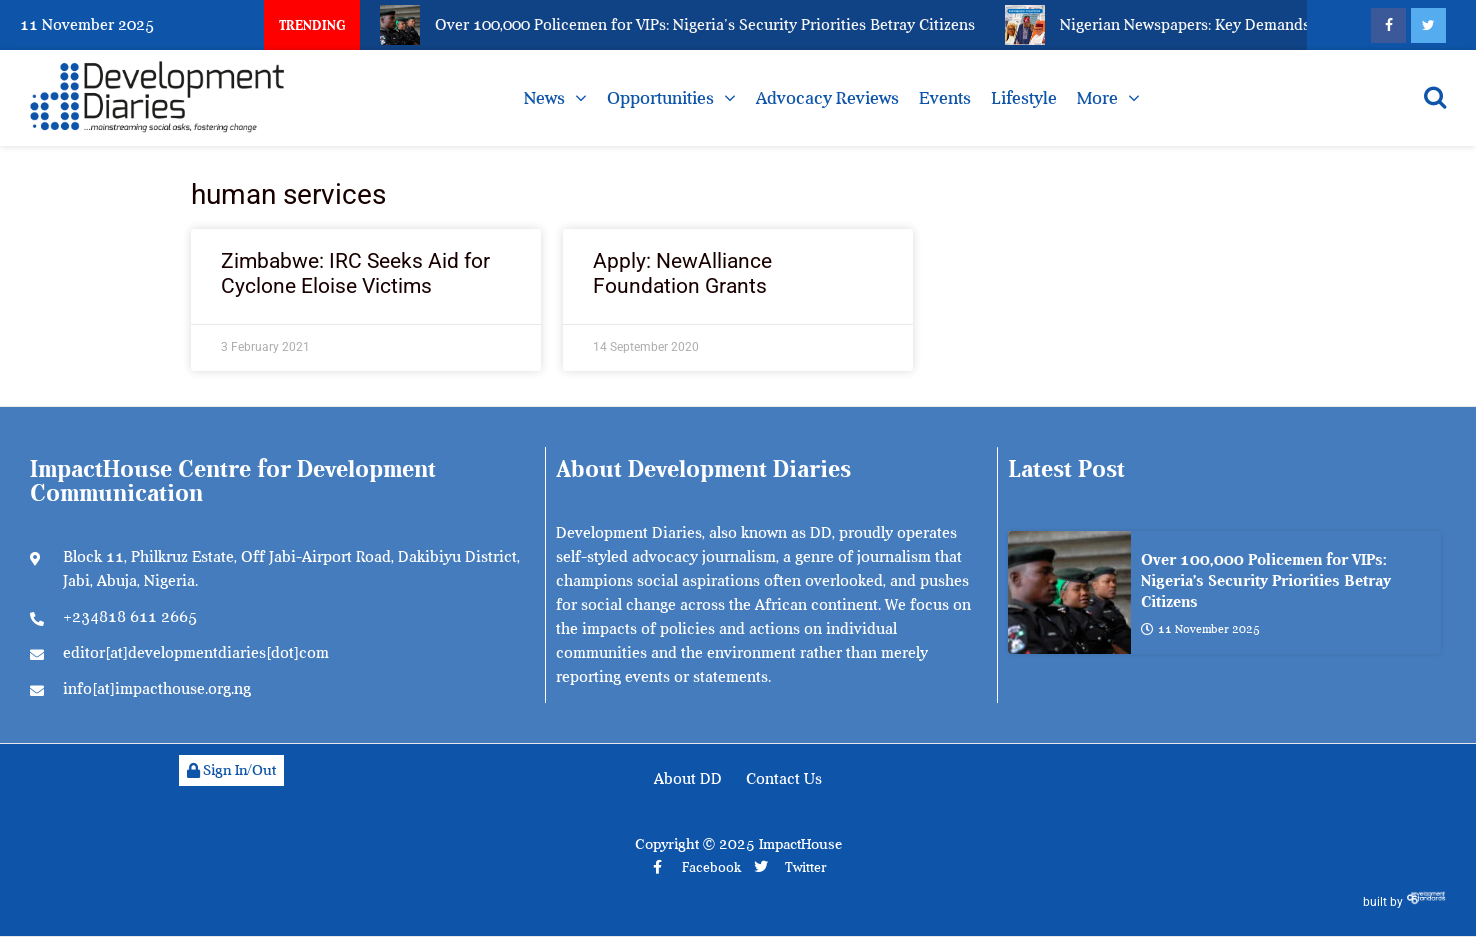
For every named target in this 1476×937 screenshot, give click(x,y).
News (544, 98)
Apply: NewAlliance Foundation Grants (682, 273)
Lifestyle (1024, 98)
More (1097, 98)
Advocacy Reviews (827, 98)
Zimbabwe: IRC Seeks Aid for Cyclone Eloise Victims (355, 273)
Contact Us (784, 779)
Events (945, 98)
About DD (688, 779)
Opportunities (660, 98)
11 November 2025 (1200, 629)
